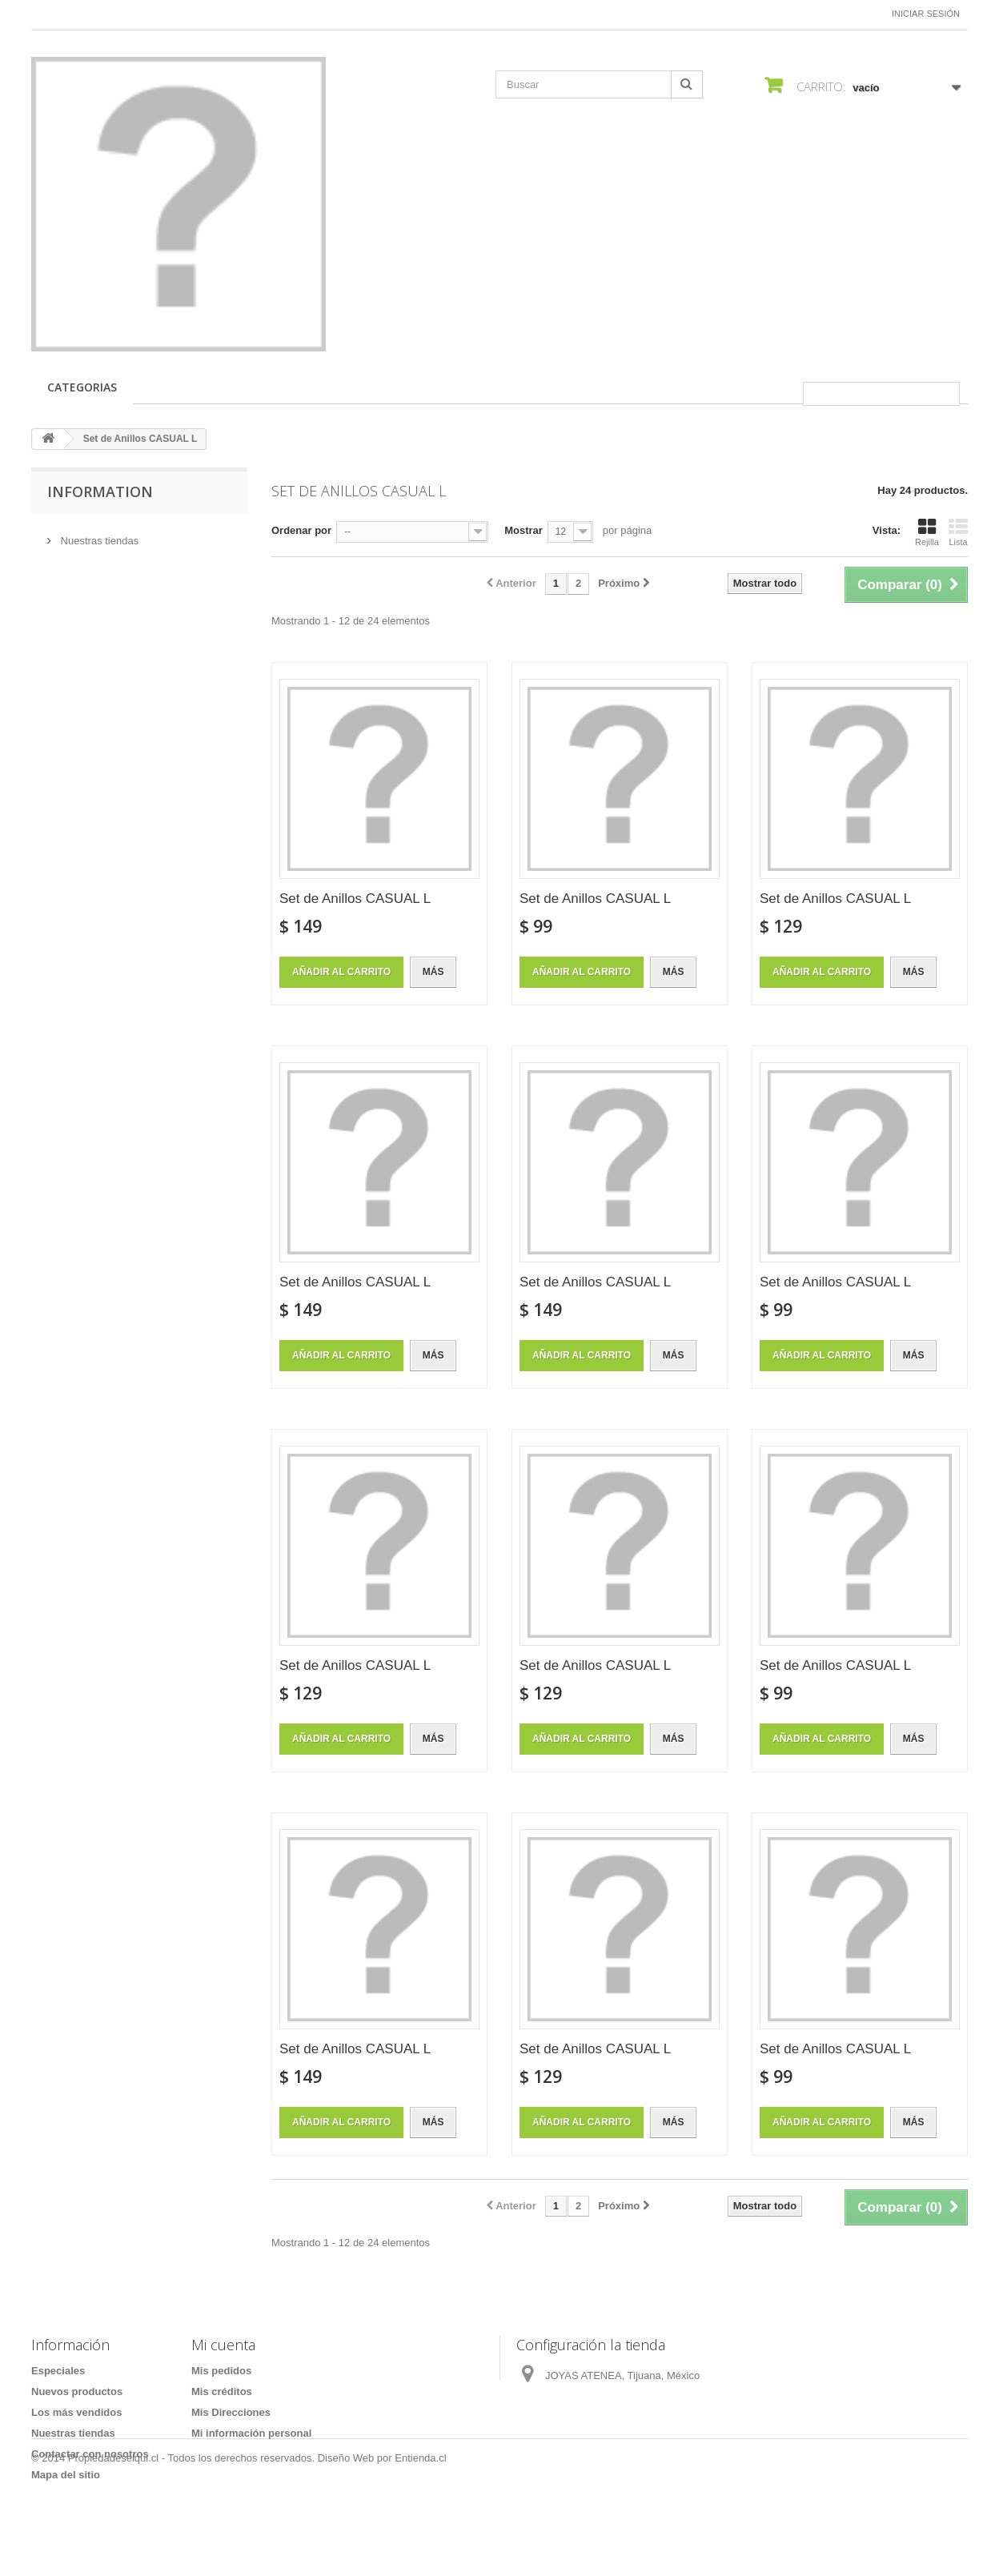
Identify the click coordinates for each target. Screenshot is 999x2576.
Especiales (58, 2371)
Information (100, 491)
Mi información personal (251, 2433)
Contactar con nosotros (90, 2454)
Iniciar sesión (926, 13)
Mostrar (523, 530)
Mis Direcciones (231, 2412)
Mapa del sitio (65, 2475)
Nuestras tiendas (98, 534)
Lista (958, 532)
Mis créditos (221, 2391)
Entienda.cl (420, 2532)
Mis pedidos (221, 2371)
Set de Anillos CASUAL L (355, 898)
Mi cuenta (223, 2344)
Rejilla (927, 532)
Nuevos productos (76, 2391)
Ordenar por (301, 530)
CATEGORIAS (82, 387)
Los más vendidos (76, 2412)
